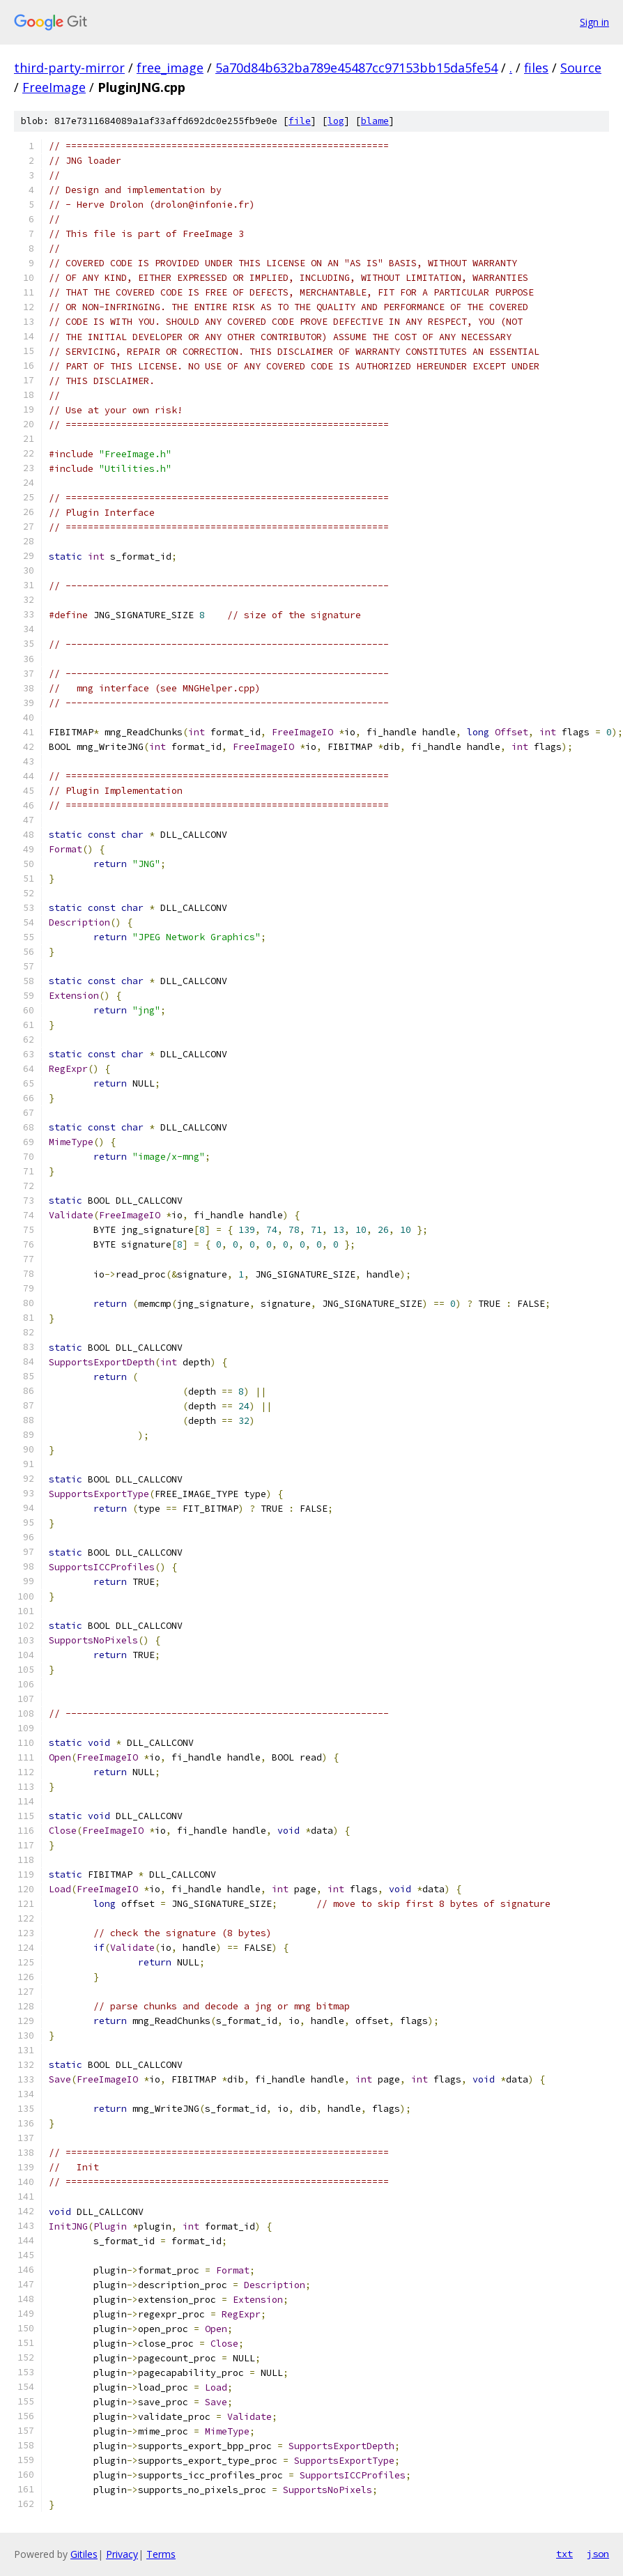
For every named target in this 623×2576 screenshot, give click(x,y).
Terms (161, 2554)
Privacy (122, 2554)
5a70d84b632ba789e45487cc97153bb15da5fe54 (356, 67)
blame (375, 121)
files (536, 67)
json (598, 2553)
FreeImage (54, 87)
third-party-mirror (69, 67)
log (336, 121)
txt (564, 2553)
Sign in (594, 22)
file (300, 121)
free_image (170, 67)
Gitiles (84, 2554)
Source (580, 67)
